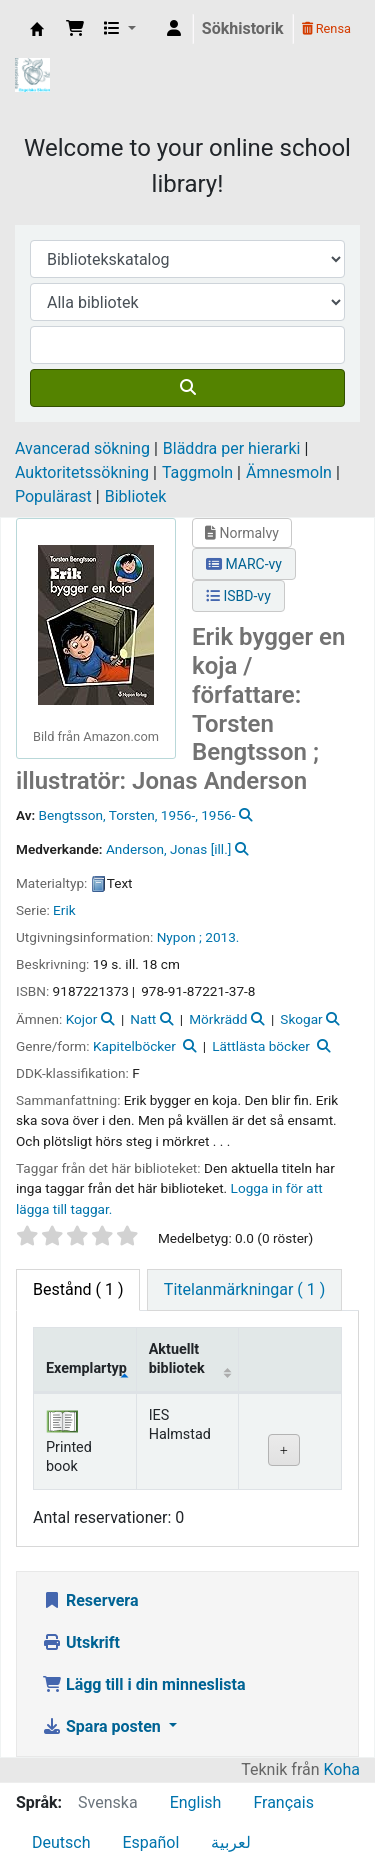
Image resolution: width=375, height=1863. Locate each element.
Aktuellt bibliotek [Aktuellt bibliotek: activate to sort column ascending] (177, 1359)
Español (150, 1842)
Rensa (326, 28)
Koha (342, 1769)
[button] (75, 29)
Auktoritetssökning (82, 472)
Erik (64, 910)
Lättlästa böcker (261, 1046)
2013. (222, 937)
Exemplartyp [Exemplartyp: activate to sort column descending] (86, 1368)
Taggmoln (197, 472)
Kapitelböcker (134, 1046)
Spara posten (103, 1726)
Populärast (53, 496)
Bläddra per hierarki (232, 448)
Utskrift (81, 1642)
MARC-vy (244, 564)
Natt (143, 1019)
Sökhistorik (243, 28)
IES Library (37, 29)
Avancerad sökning (82, 448)
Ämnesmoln (289, 472)
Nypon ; (179, 937)
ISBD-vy (238, 596)
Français (283, 1802)
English (196, 1802)
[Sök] (187, 388)
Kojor (82, 1019)
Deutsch (61, 1842)
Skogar (301, 1019)
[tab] (244, 1290)
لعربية (231, 1842)
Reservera (90, 1600)
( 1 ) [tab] (78, 1289)
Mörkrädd (218, 1019)
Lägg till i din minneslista (144, 1684)
